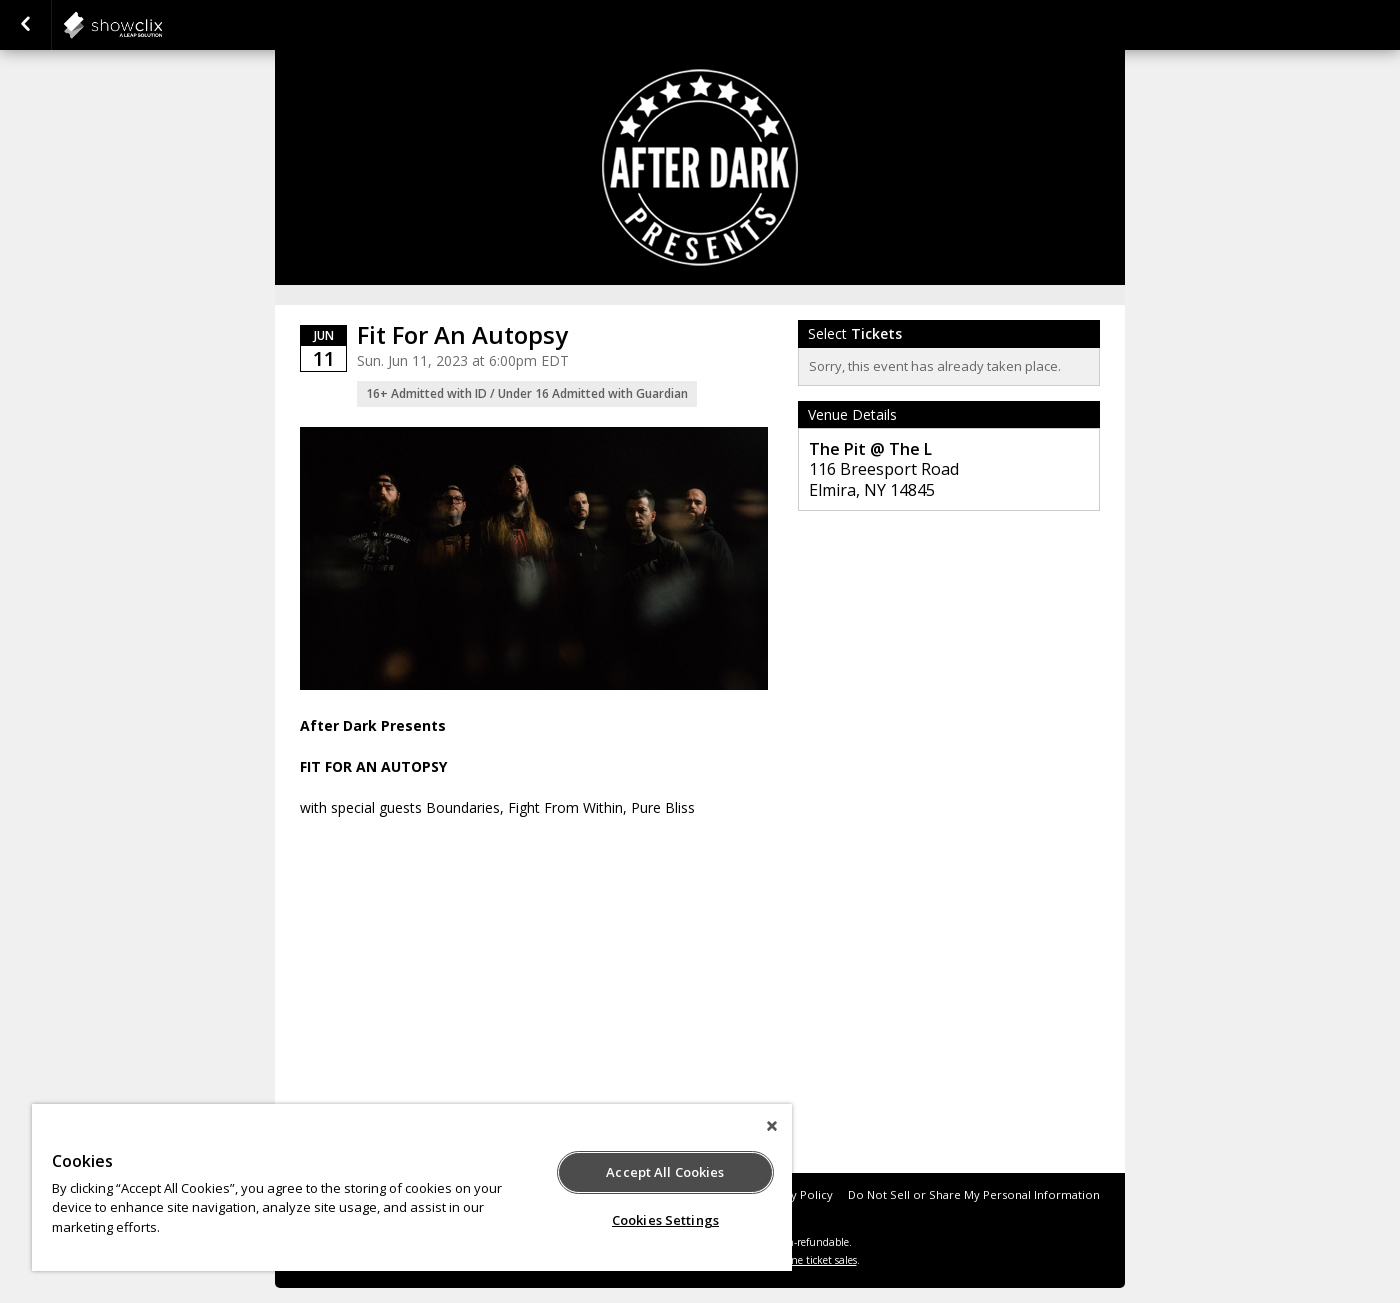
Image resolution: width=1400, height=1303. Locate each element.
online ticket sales (815, 1260)
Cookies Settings (665, 1220)
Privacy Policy (795, 1194)
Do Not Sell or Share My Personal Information (974, 1194)
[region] (412, 1187)
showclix (162, 25)
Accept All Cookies (665, 1172)
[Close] (772, 1126)
